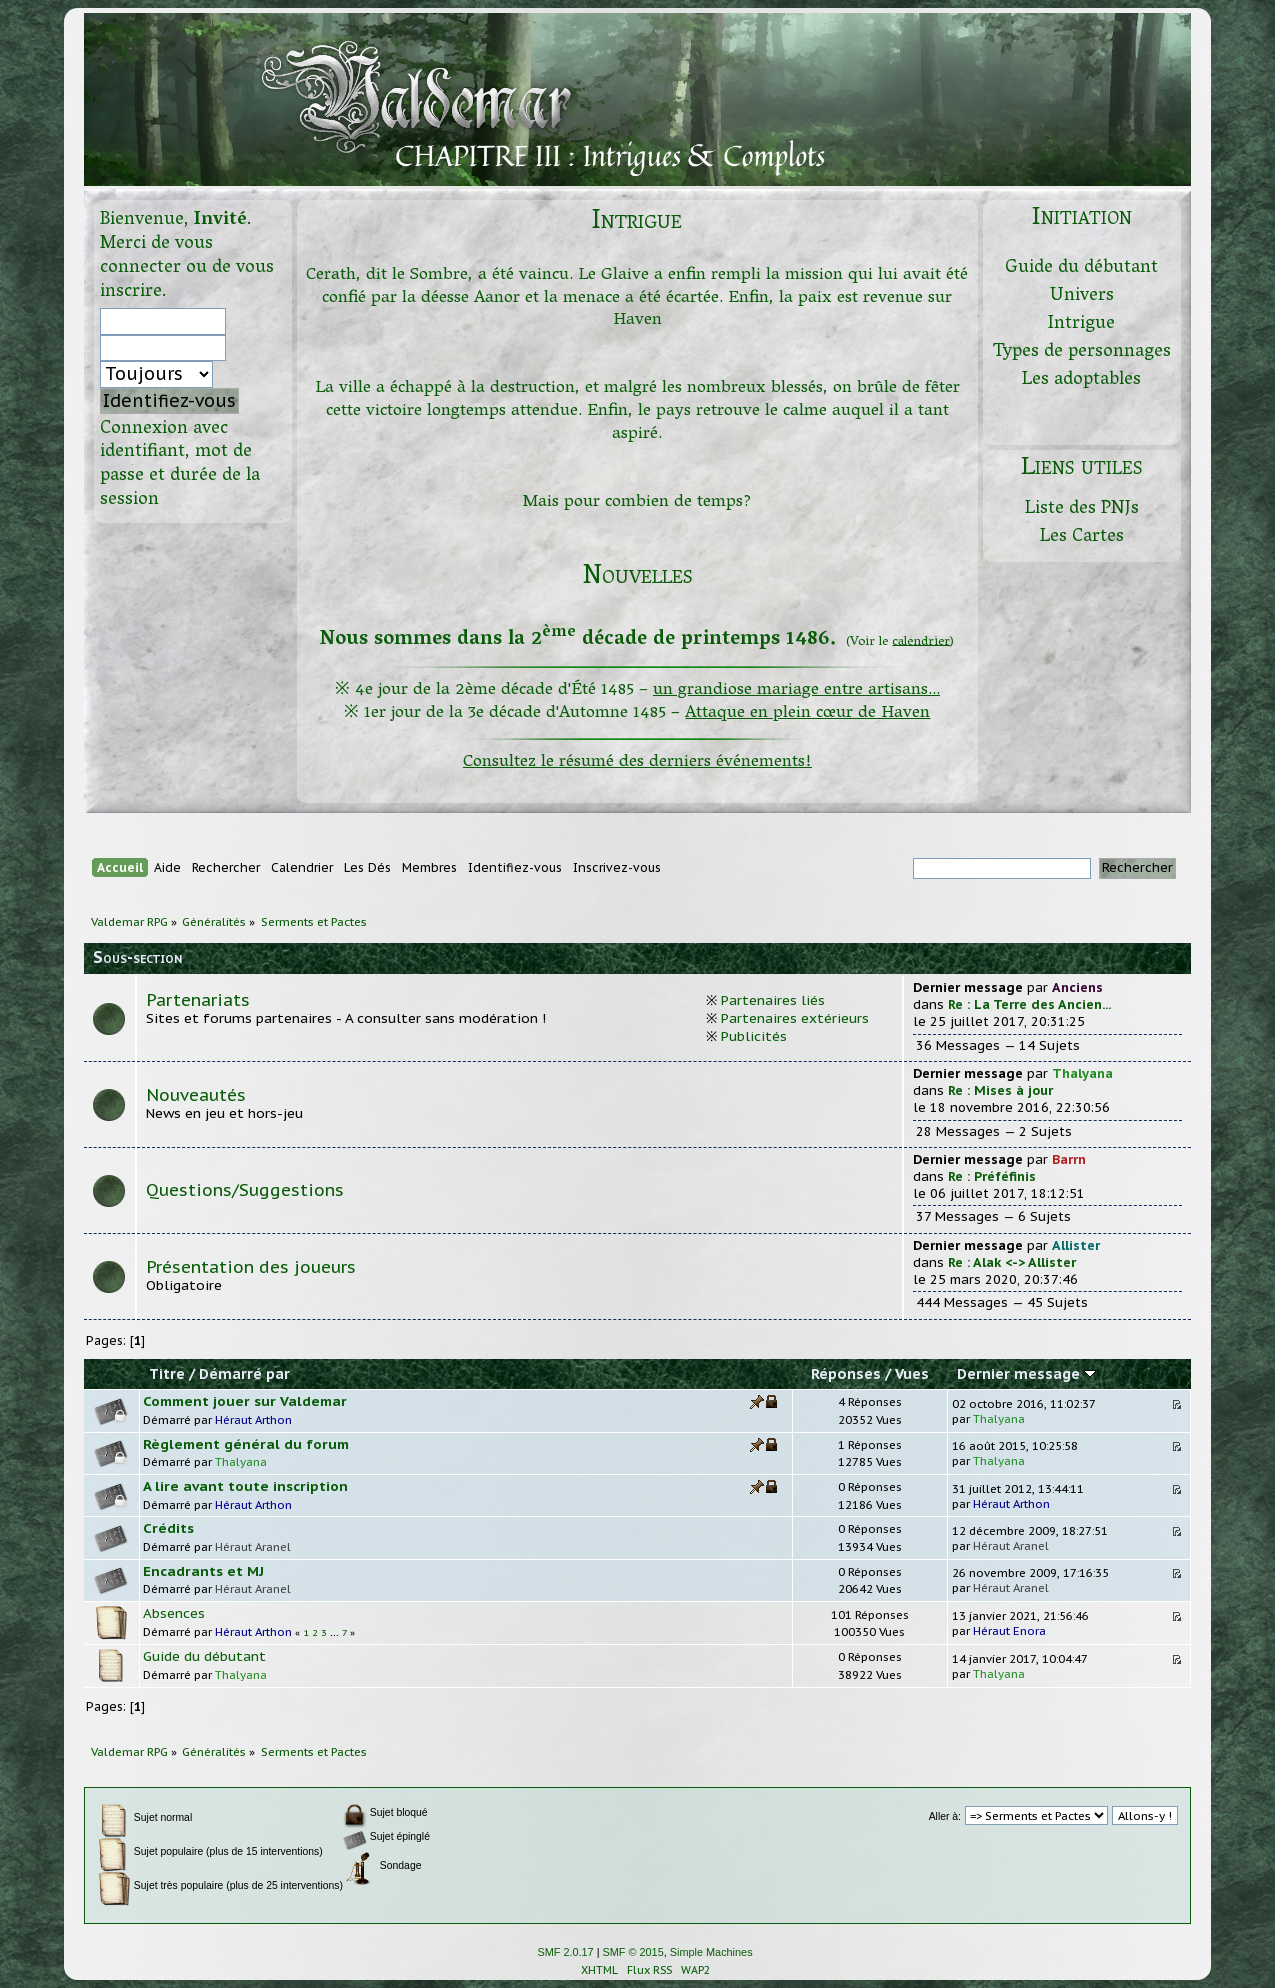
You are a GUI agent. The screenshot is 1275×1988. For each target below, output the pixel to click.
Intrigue (1081, 324)
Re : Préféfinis (992, 1176)
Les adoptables (1081, 380)
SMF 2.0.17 (565, 1952)
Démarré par (244, 1374)
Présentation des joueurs (251, 1267)
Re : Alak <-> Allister (1012, 1262)
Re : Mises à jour (1000, 1090)
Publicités (754, 1036)
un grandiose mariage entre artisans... (796, 690)
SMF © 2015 (633, 1952)
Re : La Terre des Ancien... (1029, 1004)
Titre (167, 1374)
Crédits (168, 1528)
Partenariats (198, 1000)
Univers (1082, 296)
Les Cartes (1082, 537)
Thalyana (1082, 1073)
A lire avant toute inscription (245, 1486)
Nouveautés (196, 1095)
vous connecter (156, 256)
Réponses (846, 1374)
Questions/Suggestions (245, 1190)
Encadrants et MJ (203, 1571)
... (336, 1632)
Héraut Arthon (253, 1419)
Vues (912, 1374)
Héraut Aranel (253, 1546)
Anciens (1077, 987)
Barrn (1069, 1159)
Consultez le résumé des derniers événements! (637, 762)
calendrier (921, 641)
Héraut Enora (1009, 1630)
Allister (1076, 1245)
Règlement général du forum (246, 1444)
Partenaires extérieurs (795, 1018)
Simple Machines (711, 1952)
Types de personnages (1082, 352)
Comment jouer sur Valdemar (245, 1401)
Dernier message (1026, 1374)
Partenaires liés (773, 1000)
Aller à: (945, 1816)
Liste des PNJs (1082, 509)
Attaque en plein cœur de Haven (807, 713)
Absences (174, 1613)
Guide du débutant (1081, 268)
